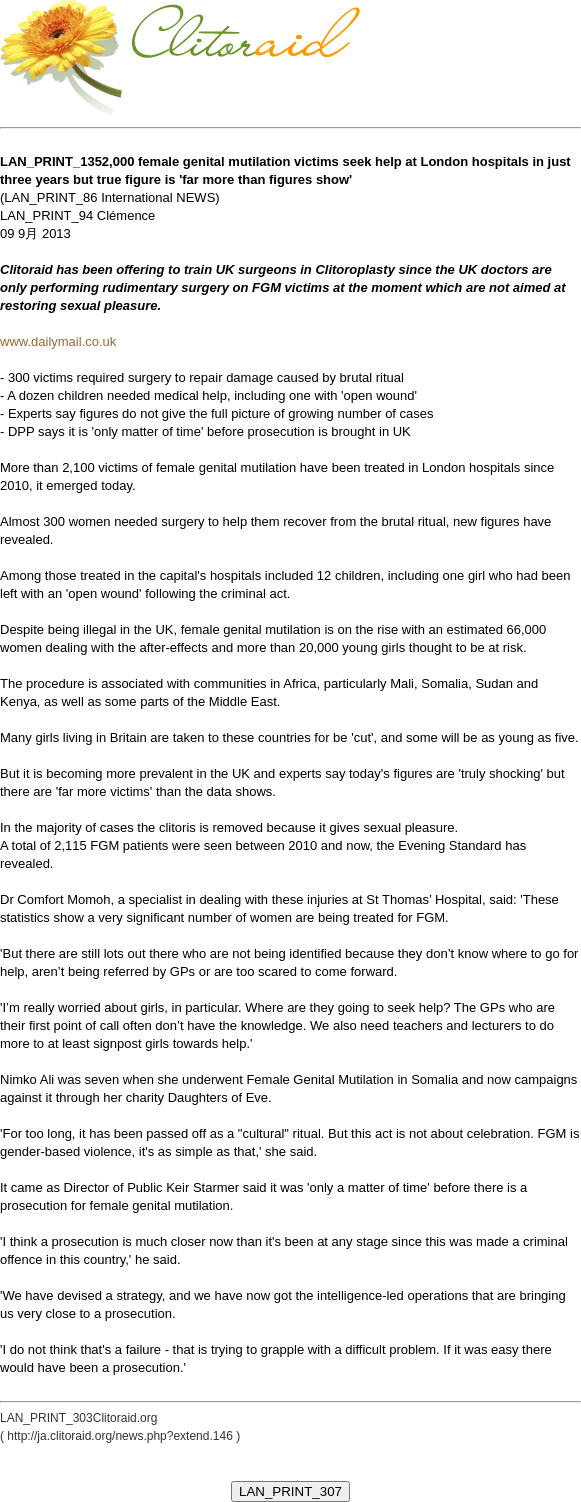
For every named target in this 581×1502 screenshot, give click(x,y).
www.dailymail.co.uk (58, 341)
